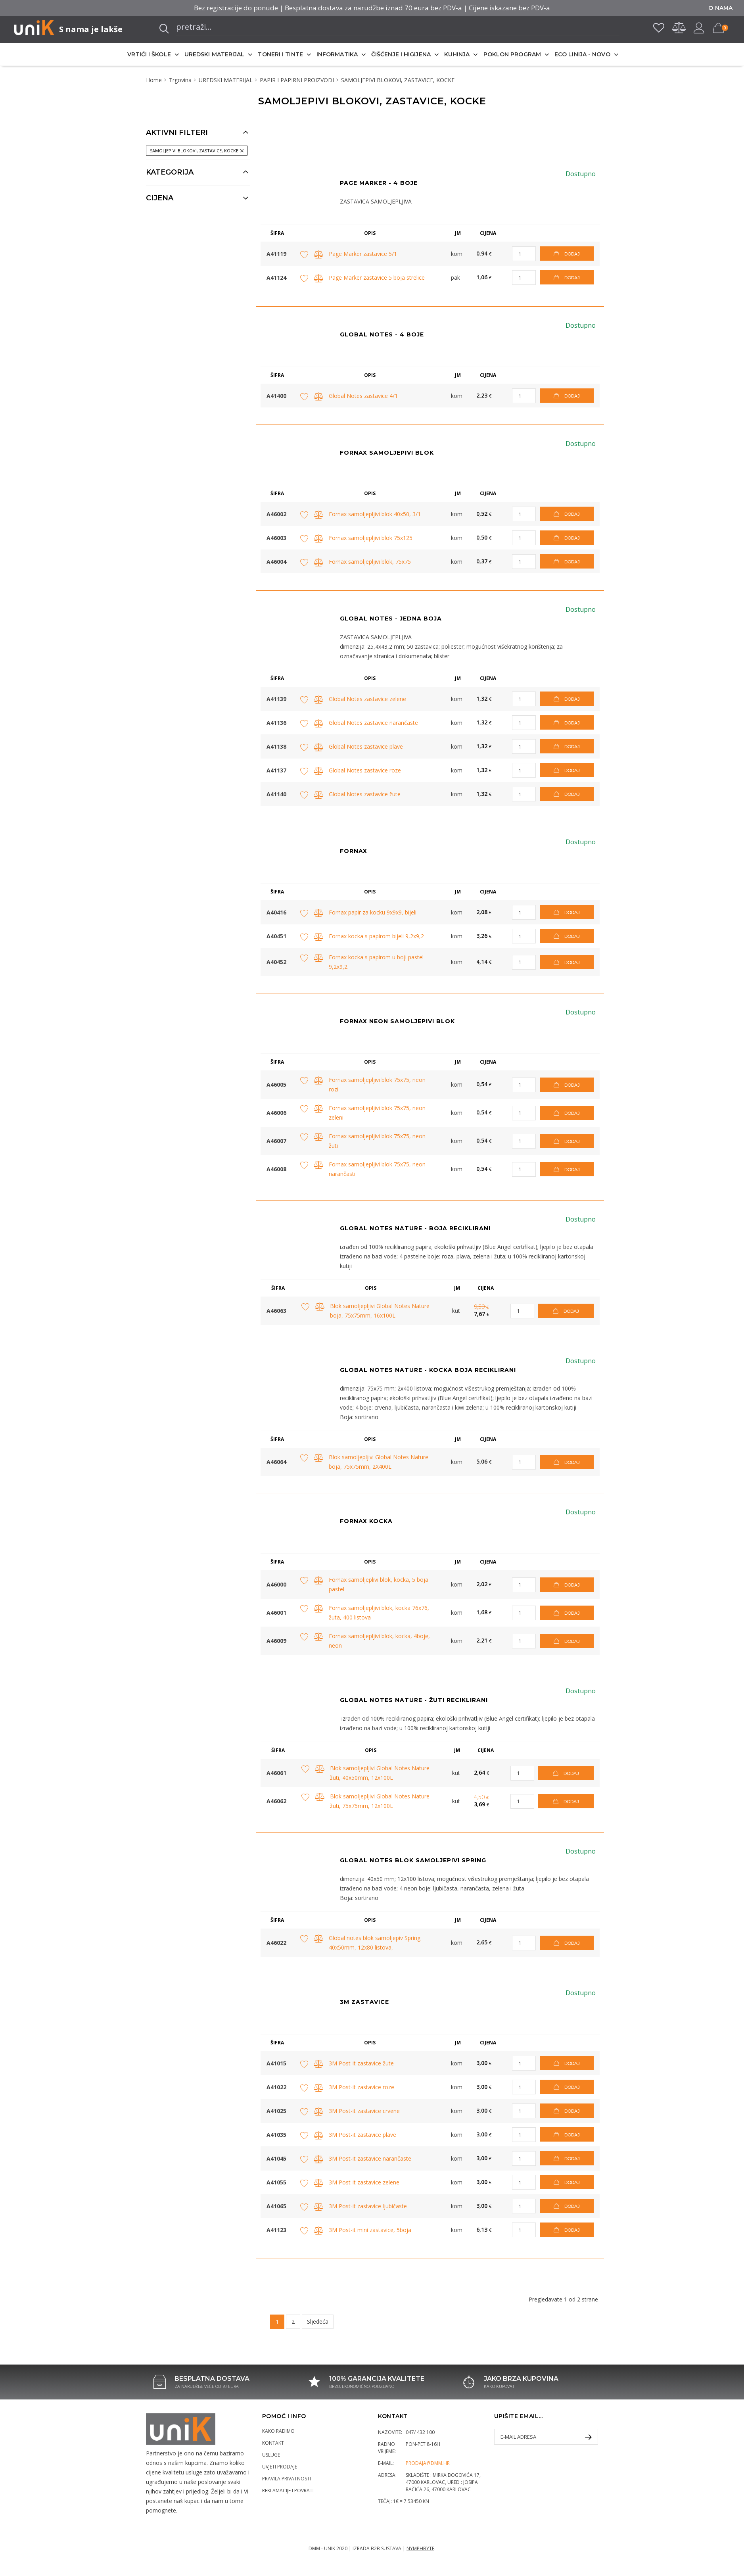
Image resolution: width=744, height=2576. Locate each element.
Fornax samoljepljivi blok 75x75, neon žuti (377, 1140)
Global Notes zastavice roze (365, 770)
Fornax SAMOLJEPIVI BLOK (387, 452)
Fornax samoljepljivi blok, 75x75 (370, 561)
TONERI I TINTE (280, 54)
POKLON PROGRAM (512, 54)
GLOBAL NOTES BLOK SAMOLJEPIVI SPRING (413, 1860)
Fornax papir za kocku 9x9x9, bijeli (372, 912)
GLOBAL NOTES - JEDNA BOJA (391, 618)
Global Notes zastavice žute (365, 794)
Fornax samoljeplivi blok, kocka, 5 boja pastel (378, 1584)
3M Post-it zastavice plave (362, 2134)
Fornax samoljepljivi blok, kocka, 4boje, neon (379, 1640)
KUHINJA (457, 54)
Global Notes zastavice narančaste (373, 722)
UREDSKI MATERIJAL (214, 54)
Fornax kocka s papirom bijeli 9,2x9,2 (376, 936)
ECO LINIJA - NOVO (582, 54)
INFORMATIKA (337, 54)
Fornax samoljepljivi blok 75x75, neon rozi (377, 1084)
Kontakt (273, 2443)
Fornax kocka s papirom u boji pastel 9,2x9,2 (376, 961)
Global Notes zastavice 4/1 (363, 396)
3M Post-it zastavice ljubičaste (368, 2206)
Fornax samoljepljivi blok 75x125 (370, 538)
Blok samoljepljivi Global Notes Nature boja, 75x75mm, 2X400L (378, 1461)
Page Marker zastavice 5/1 (363, 253)
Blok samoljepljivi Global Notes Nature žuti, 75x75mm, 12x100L (380, 1801)
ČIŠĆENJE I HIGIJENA (401, 54)
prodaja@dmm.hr (428, 2463)
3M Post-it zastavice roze (361, 2087)
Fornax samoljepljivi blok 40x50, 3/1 (375, 514)
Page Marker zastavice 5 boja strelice (377, 277)
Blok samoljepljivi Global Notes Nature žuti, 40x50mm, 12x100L (380, 1772)
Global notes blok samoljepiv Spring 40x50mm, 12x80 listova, (374, 1942)
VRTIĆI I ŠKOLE (149, 54)
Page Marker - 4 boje (379, 182)
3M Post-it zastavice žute (361, 2063)
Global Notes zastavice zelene (367, 699)
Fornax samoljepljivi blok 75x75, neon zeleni (377, 1112)
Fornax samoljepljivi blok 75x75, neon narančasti (377, 1169)
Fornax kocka (366, 1521)
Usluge (271, 2454)
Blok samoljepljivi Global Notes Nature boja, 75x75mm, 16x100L (380, 1310)
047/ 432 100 (420, 2432)
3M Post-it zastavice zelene (364, 2182)
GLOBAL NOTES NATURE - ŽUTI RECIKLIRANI (414, 1700)
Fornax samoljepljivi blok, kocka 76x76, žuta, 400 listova (379, 1612)
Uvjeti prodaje (279, 2466)
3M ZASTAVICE (364, 2001)
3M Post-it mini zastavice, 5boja (370, 2230)
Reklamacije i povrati (288, 2490)
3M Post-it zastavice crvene (364, 2111)
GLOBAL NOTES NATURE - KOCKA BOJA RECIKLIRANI (428, 1369)
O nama (720, 8)
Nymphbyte (420, 2548)
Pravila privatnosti (286, 2478)
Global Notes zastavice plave (366, 746)
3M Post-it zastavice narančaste (370, 2158)
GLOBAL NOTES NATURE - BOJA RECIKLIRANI (415, 1228)
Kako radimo (278, 2431)
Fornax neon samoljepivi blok (397, 1021)
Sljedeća (317, 2321)
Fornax (353, 851)
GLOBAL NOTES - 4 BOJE (382, 334)
